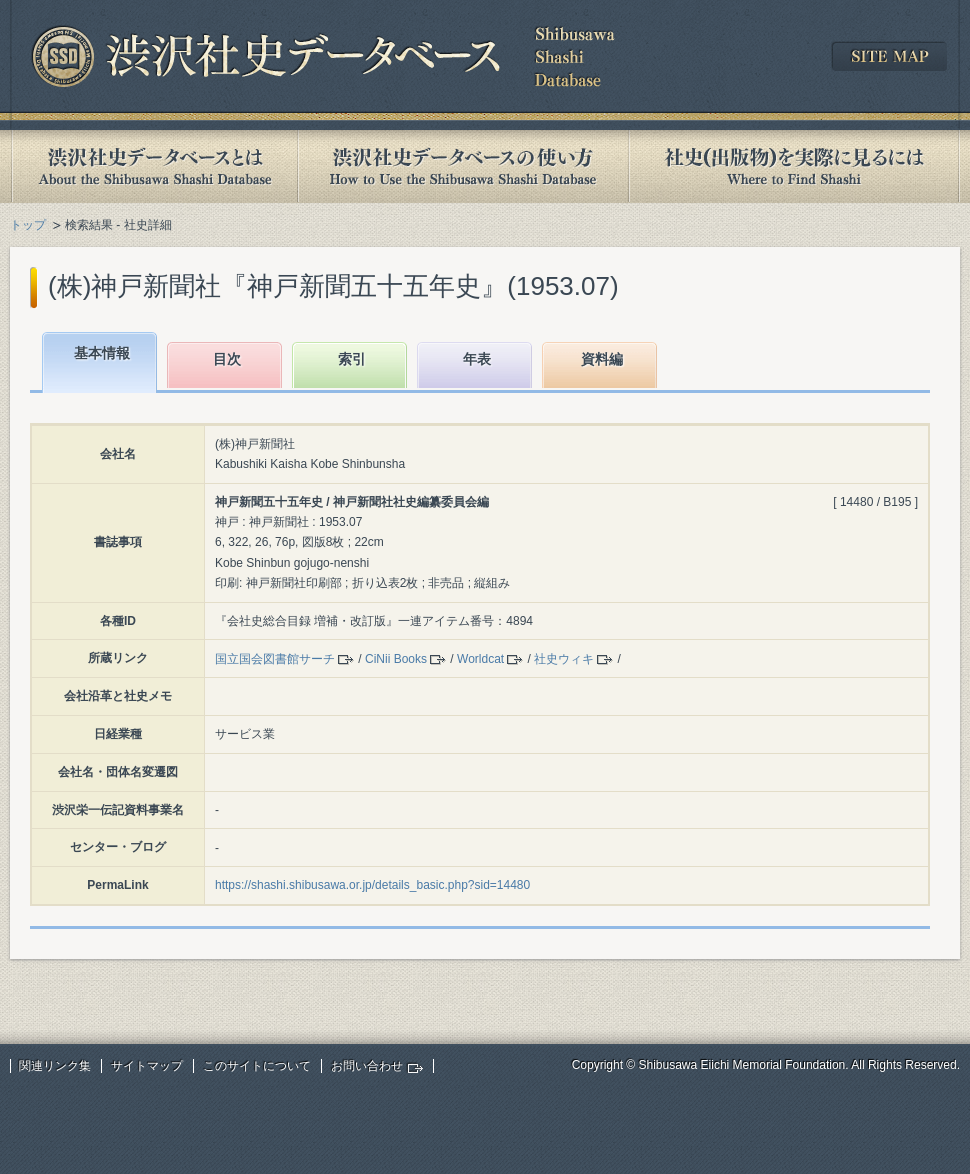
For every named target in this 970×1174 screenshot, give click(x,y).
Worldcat (480, 659)
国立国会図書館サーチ (275, 659)
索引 (352, 359)
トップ (28, 225)
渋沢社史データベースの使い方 (463, 166)
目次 (227, 359)
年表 (477, 359)
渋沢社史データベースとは (153, 166)
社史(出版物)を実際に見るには (794, 166)
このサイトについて (257, 1066)
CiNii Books (396, 659)
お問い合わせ (367, 1066)
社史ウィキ (564, 659)
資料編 (602, 359)
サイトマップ (147, 1066)
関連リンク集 (55, 1066)
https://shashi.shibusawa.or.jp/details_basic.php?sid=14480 (372, 885)
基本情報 (102, 353)
